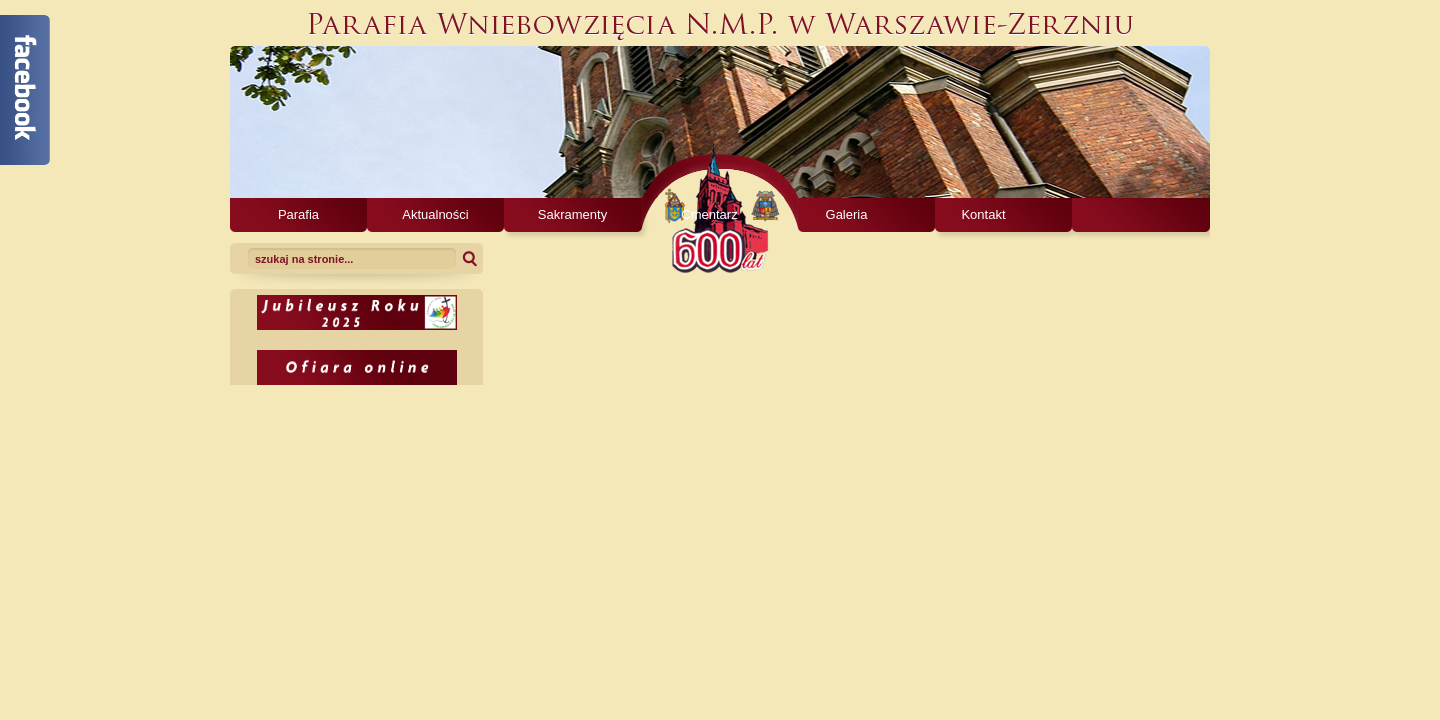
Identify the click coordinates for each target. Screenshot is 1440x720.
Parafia (298, 214)
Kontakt (983, 214)
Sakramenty (572, 214)
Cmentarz (709, 214)
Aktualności (435, 214)
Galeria (847, 214)
